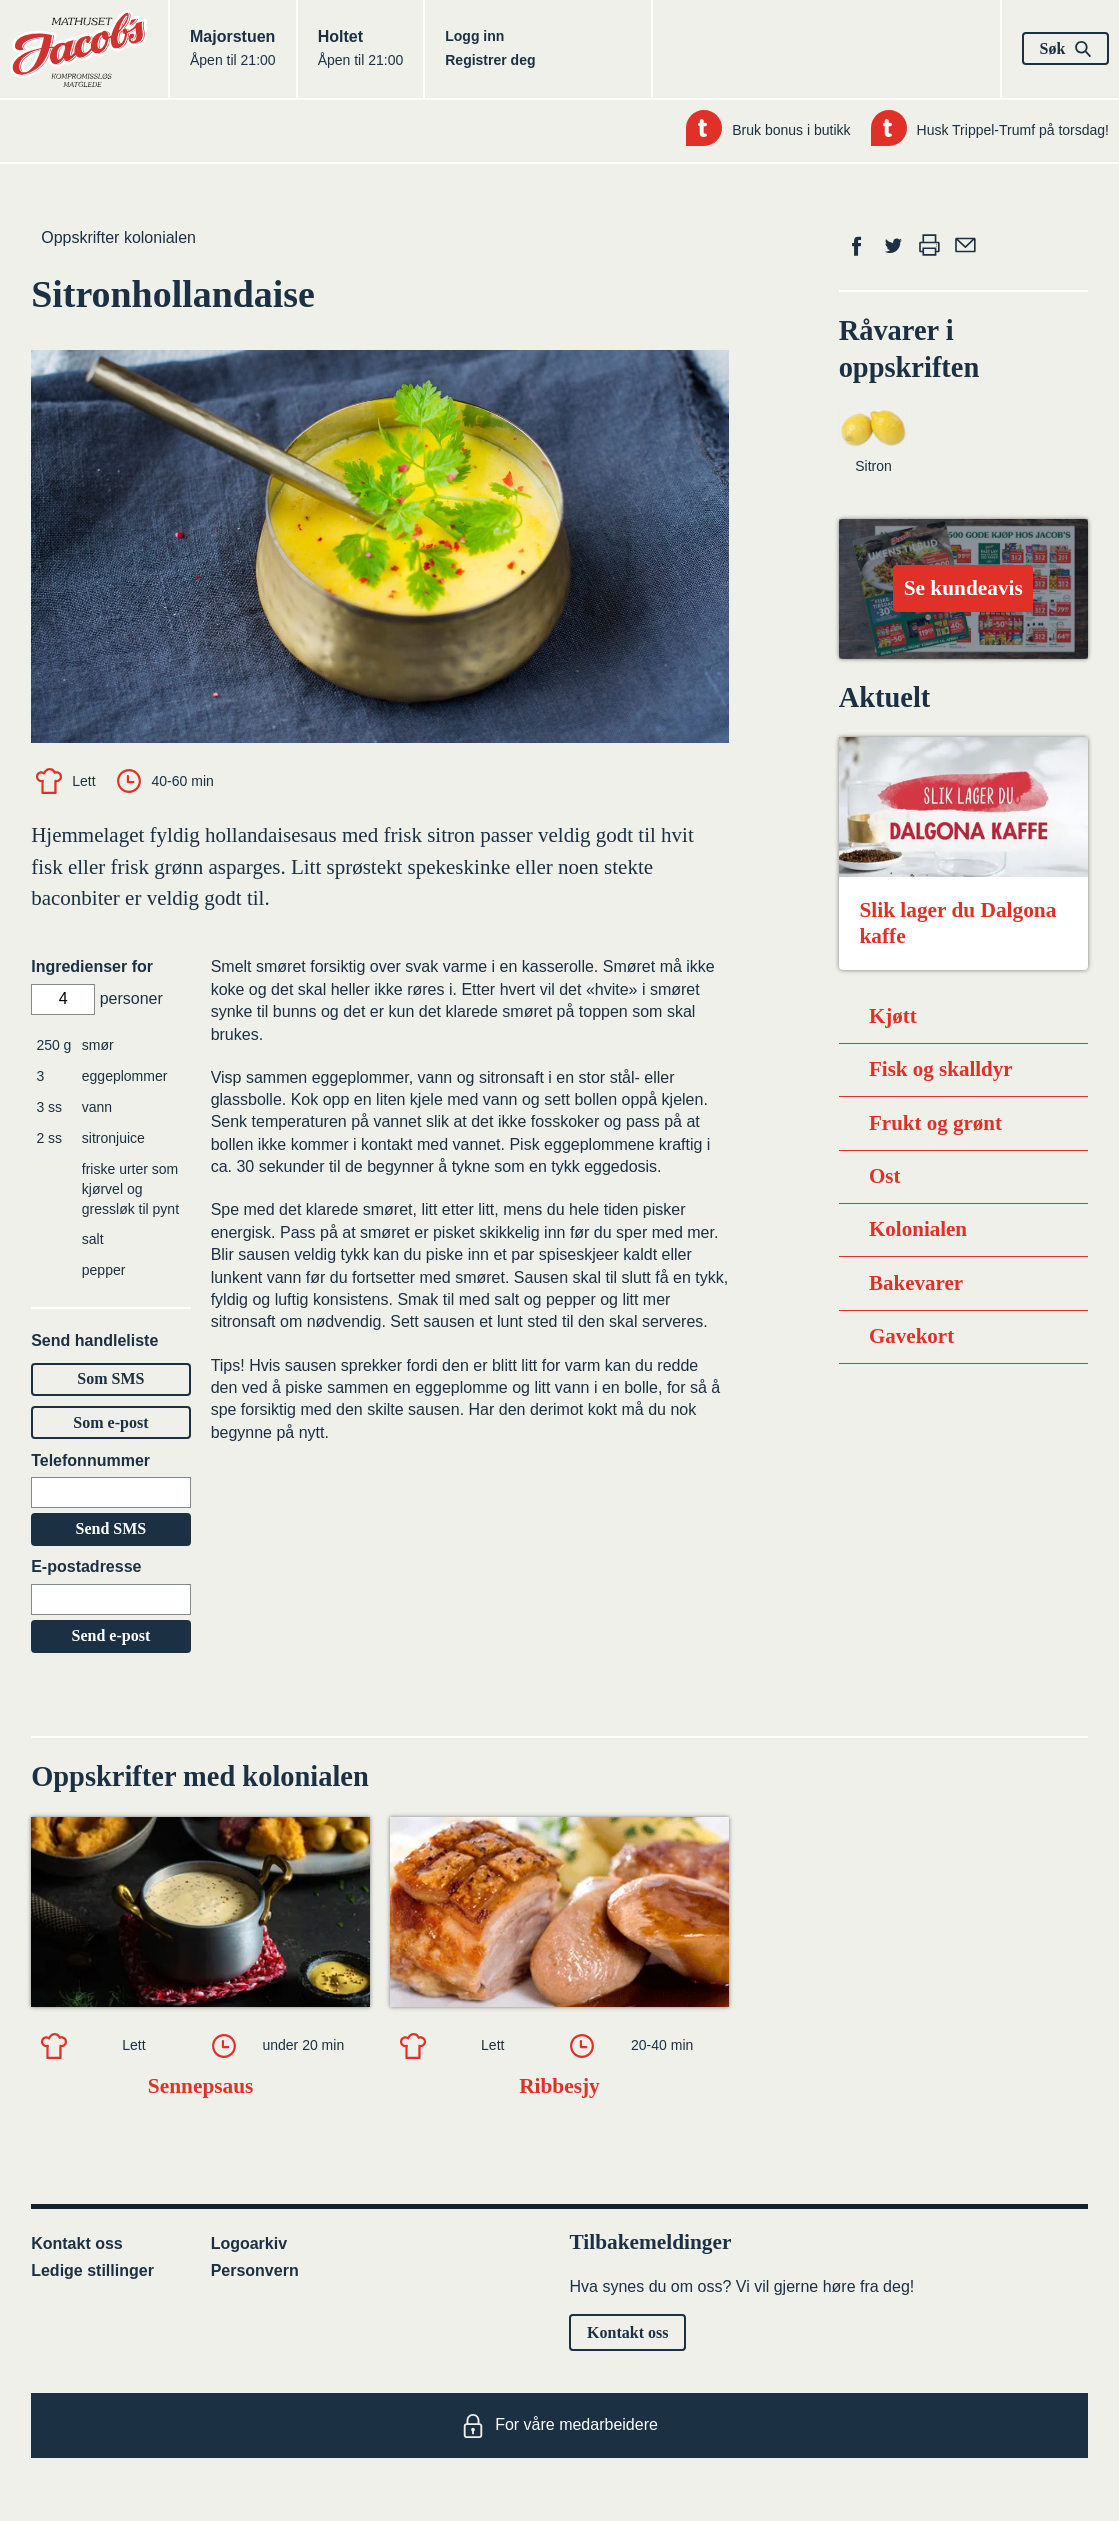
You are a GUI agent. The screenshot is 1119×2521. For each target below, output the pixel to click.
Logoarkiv (249, 2243)
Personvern (255, 2270)
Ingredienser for (92, 966)
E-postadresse (86, 1566)
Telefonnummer (90, 1460)
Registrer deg (490, 60)
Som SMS (110, 1378)
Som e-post (110, 1422)
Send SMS (111, 1528)
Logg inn (474, 36)
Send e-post (111, 1635)
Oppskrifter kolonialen (118, 237)
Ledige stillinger (92, 2270)
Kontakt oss (77, 2243)
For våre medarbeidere (559, 2426)
